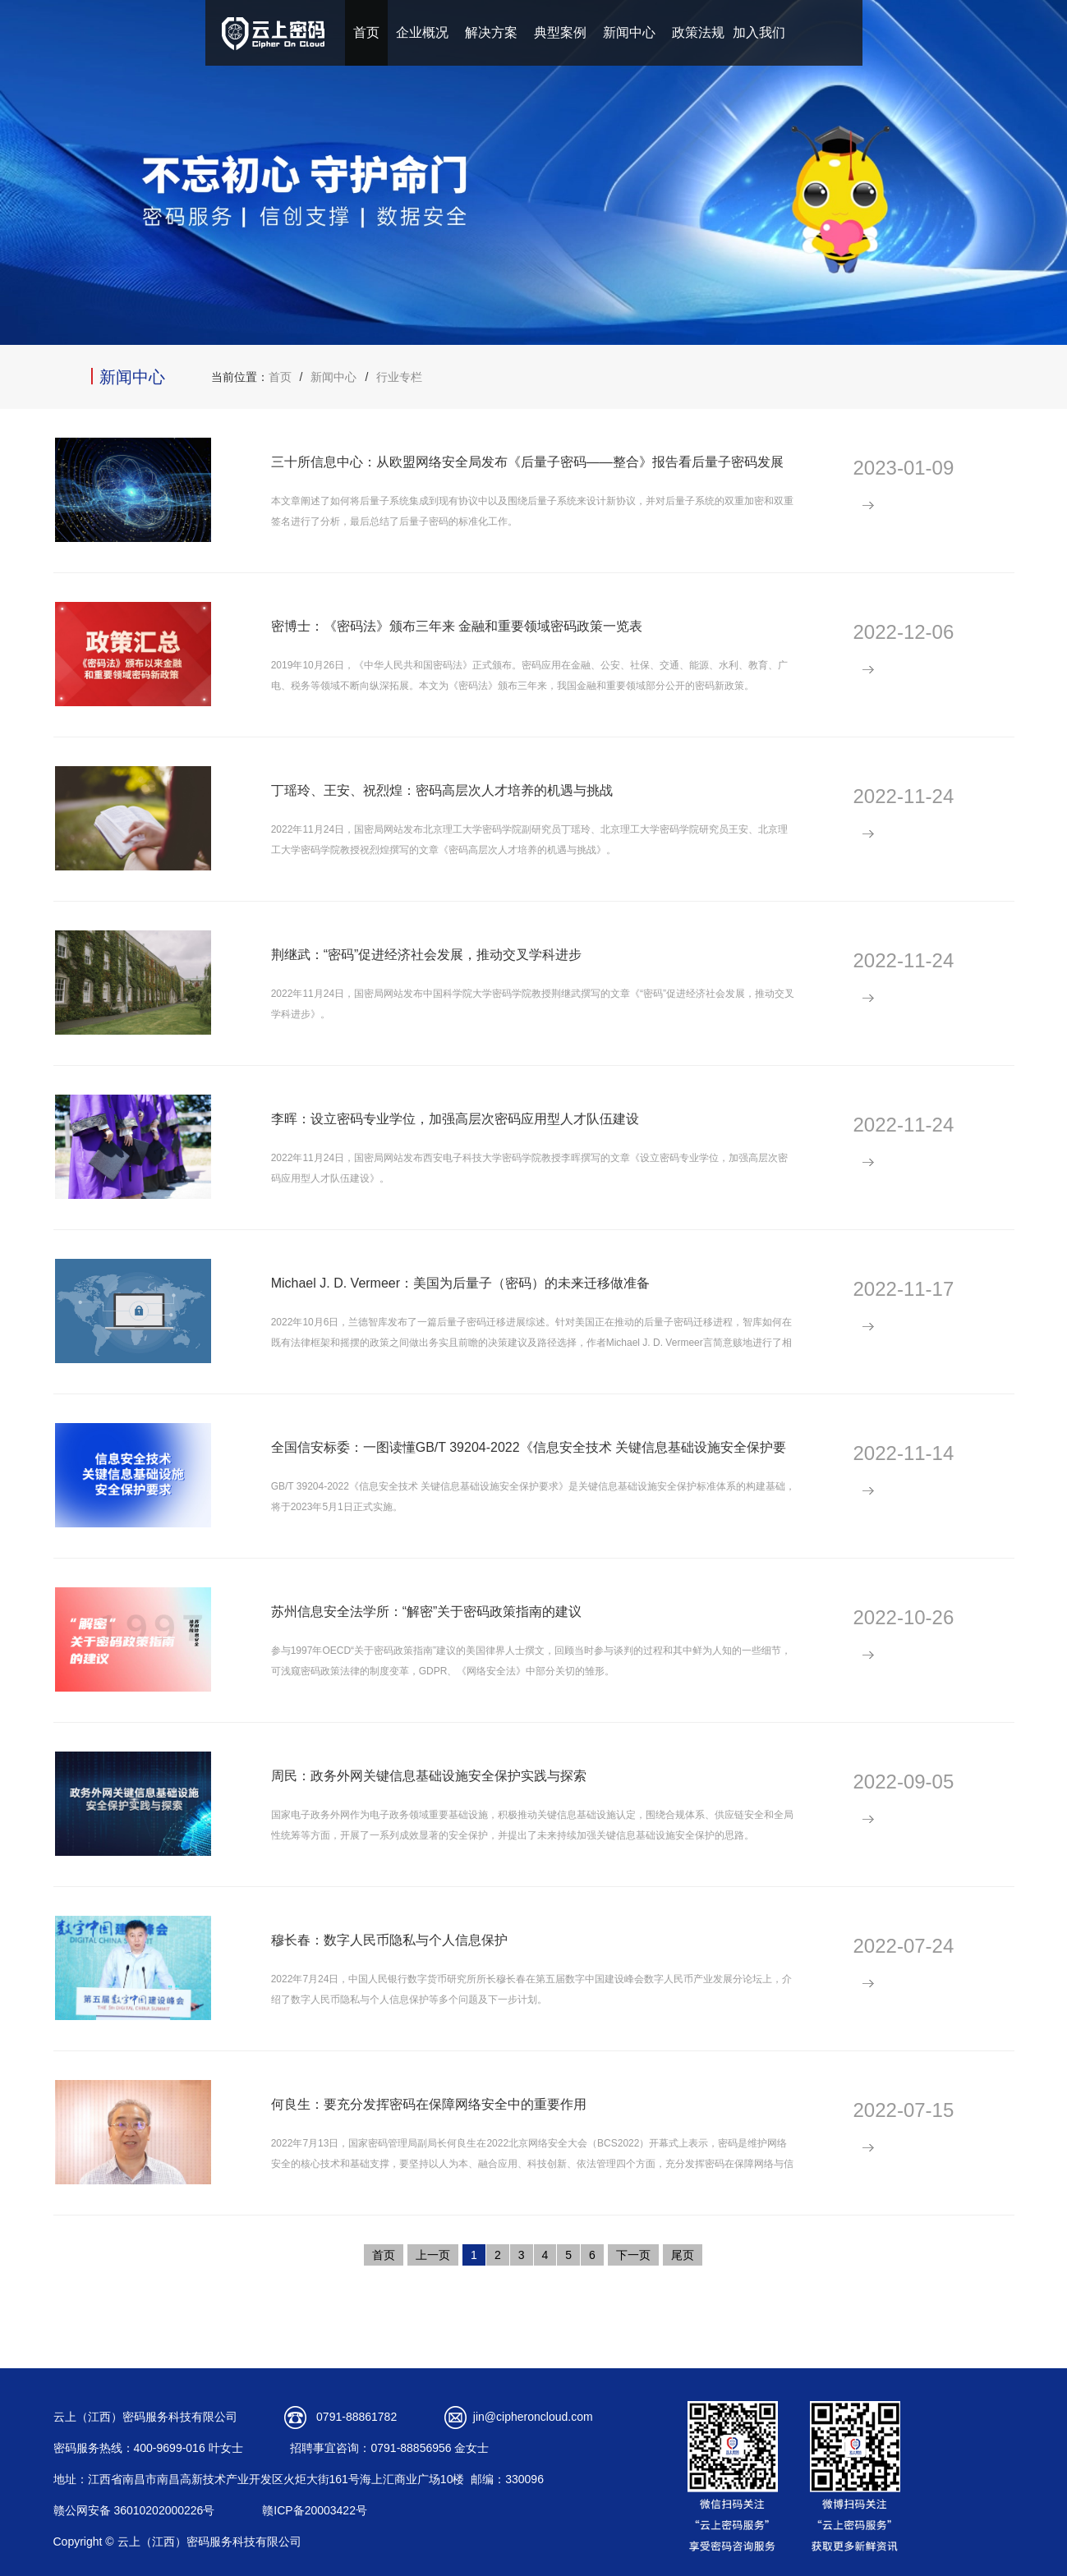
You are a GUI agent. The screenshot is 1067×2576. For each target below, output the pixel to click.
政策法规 (698, 32)
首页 (366, 32)
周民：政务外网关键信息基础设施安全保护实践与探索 (428, 1776)
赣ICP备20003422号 (314, 2510)
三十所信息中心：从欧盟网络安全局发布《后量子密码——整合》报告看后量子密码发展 (527, 462)
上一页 (433, 2254)
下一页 (633, 2254)
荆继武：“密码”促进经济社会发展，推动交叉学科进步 (426, 955)
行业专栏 (399, 376)
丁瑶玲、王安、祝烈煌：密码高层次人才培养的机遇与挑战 (442, 790)
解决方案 (491, 32)
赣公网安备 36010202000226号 (134, 2510)
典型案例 (560, 32)
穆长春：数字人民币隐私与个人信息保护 (389, 1940)
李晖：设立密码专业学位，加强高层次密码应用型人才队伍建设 (455, 1119)
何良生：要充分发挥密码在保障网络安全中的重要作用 (428, 2104)
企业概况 (422, 32)
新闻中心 (629, 32)
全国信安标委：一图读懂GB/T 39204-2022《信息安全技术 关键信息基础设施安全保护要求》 (528, 1456)
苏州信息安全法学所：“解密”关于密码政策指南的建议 (426, 1612)
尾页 (682, 2254)
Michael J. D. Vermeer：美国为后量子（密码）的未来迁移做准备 (460, 1283)
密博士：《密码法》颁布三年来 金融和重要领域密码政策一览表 (456, 626)
